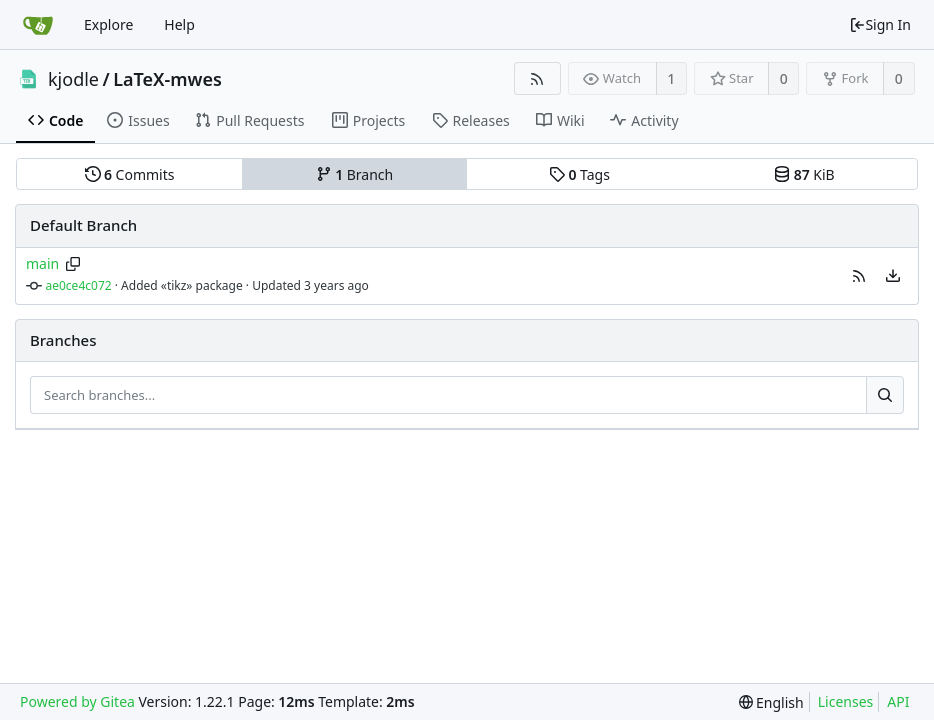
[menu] (893, 276)
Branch (355, 174)
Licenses (846, 701)
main (42, 263)
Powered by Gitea (77, 701)
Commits (130, 174)
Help (179, 24)
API (898, 701)
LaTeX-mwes (167, 79)
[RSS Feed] (537, 78)
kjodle (73, 79)
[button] (859, 276)
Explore (108, 24)
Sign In (880, 24)
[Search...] (885, 395)
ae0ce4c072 (79, 285)
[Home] (38, 25)
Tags (579, 174)
